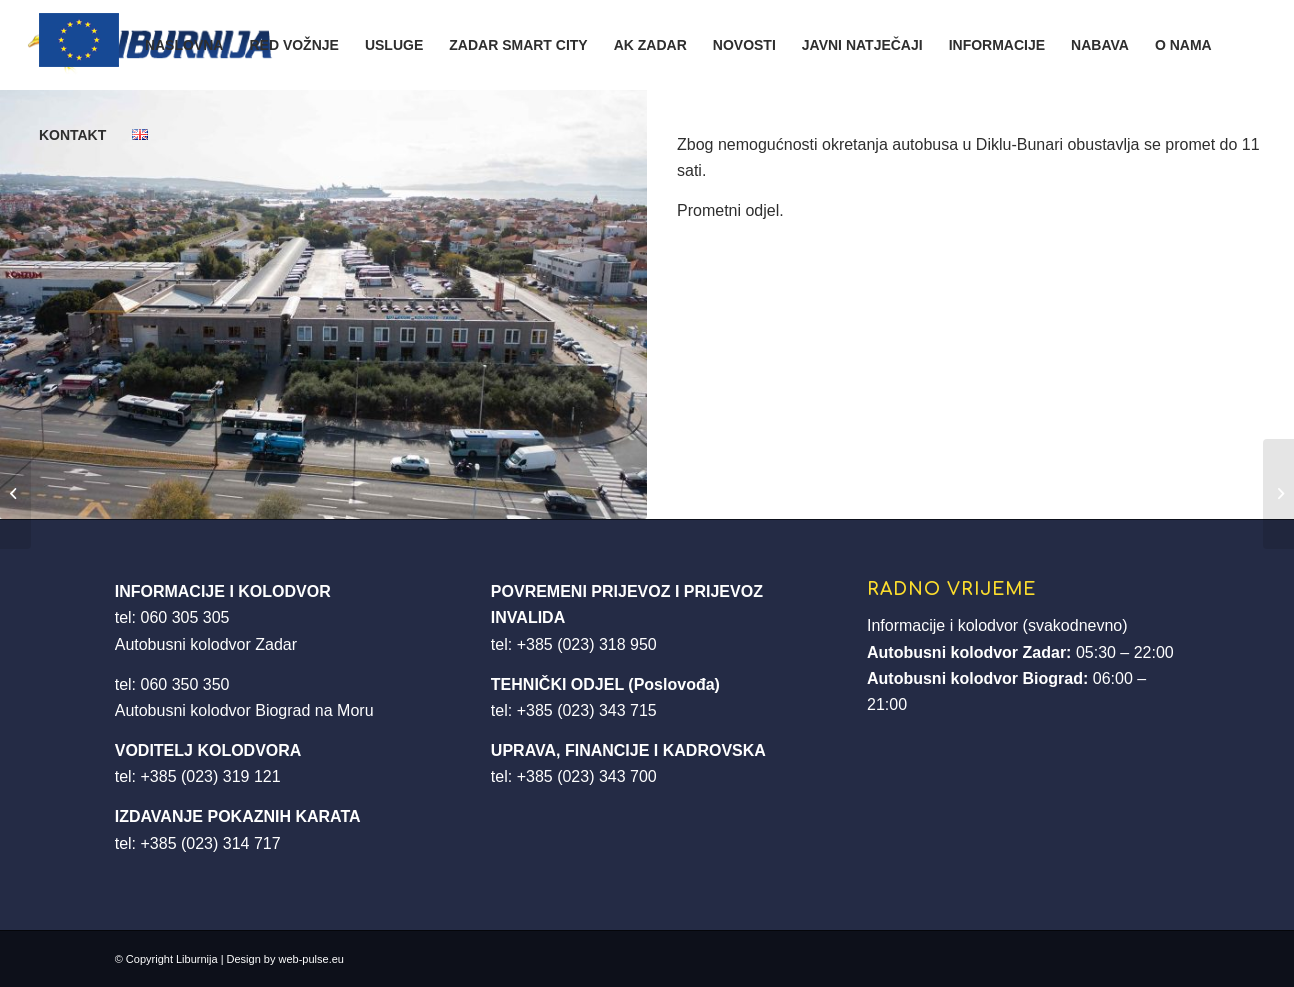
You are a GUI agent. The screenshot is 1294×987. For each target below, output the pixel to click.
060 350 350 (185, 684)
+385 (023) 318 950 (587, 644)
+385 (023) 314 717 (211, 843)
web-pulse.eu (311, 959)
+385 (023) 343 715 (587, 710)
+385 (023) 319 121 (211, 776)
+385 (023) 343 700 (587, 776)
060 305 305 (185, 617)
